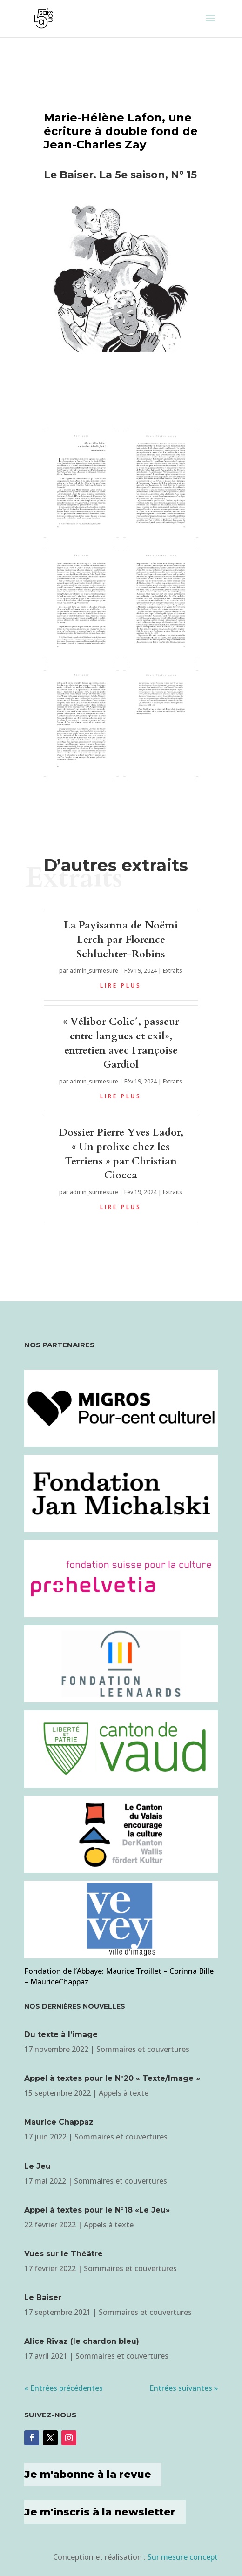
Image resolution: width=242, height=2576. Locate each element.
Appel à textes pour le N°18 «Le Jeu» (97, 2210)
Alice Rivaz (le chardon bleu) (81, 2341)
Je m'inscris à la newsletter (99, 2512)
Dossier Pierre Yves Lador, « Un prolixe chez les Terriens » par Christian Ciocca (121, 1153)
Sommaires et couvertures (142, 2049)
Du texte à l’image (61, 2034)
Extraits (172, 971)
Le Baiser (42, 2297)
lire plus (120, 985)
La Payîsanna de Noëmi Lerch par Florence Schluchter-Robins (121, 939)
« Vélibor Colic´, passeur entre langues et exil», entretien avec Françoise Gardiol (121, 1043)
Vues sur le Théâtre (63, 2253)
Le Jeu (37, 2166)
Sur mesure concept (183, 2557)
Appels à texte (123, 2093)
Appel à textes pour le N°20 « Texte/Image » (112, 2078)
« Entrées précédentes (63, 2388)
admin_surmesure (94, 971)
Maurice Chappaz (59, 2122)
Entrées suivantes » (183, 2388)
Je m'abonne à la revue (87, 2474)
